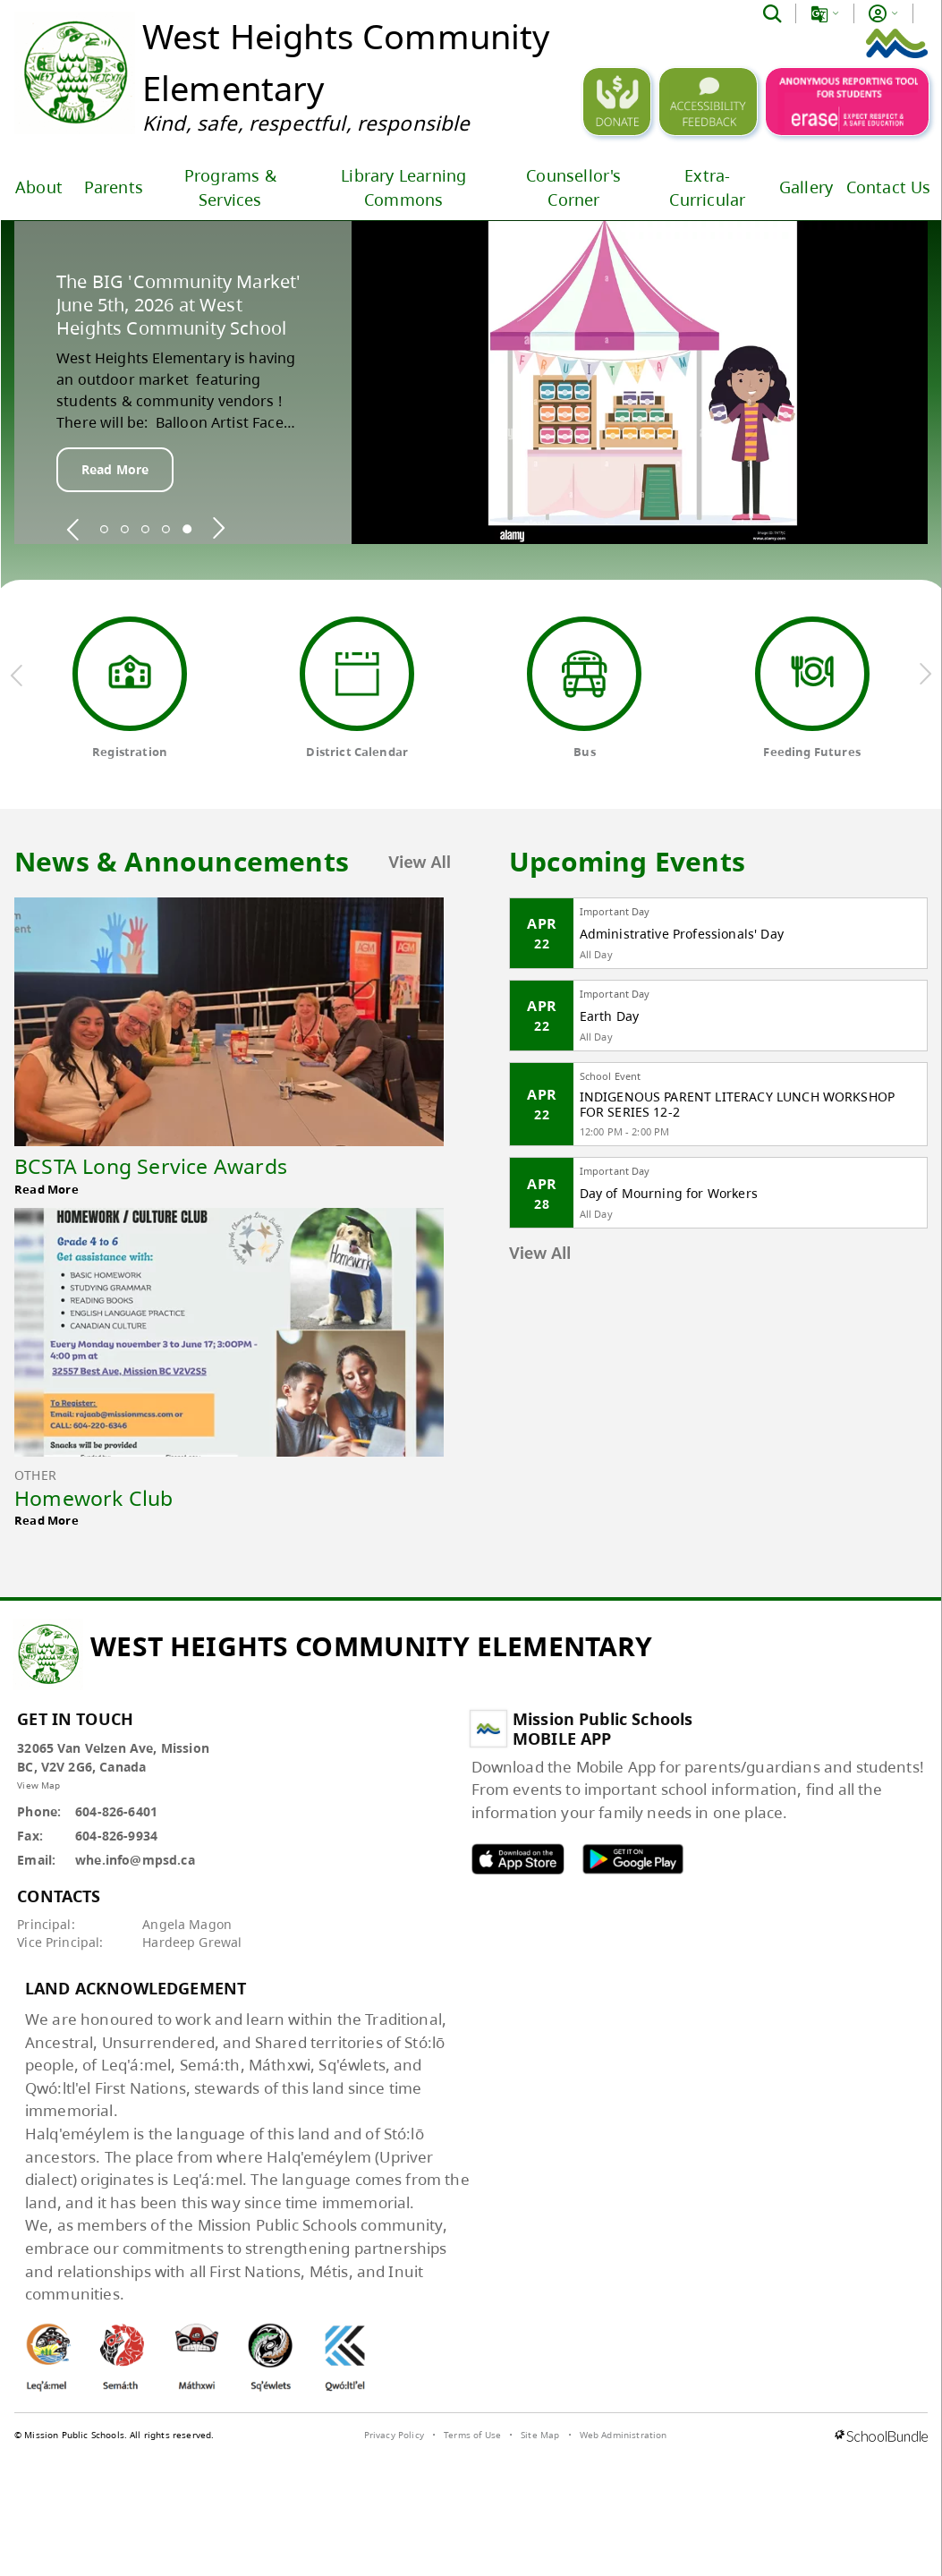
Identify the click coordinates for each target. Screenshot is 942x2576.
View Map (38, 1785)
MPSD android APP (632, 1859)
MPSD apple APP (517, 1859)
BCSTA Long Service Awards (150, 1166)
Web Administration (623, 2434)
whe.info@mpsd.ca (135, 1859)
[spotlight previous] (73, 529)
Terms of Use (472, 2434)
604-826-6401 (116, 1811)
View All (419, 861)
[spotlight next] (218, 529)
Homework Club (94, 1498)
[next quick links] (925, 675)
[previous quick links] (17, 675)
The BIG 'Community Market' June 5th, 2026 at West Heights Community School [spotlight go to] (178, 305)
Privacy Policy (394, 2434)
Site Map (540, 2434)
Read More (115, 469)
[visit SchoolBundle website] (881, 2437)
